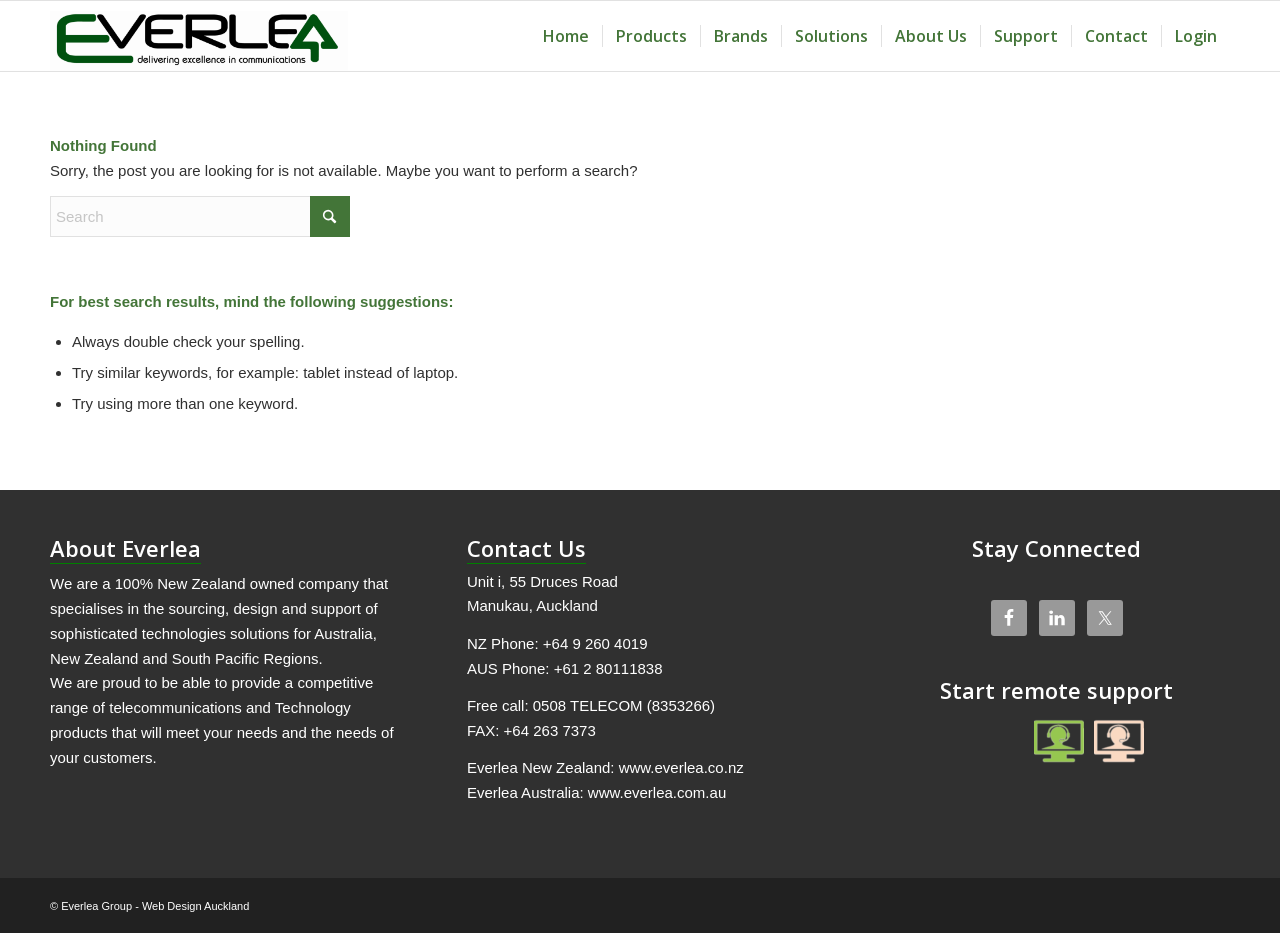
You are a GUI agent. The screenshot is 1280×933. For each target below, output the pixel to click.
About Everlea (125, 548)
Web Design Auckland (195, 906)
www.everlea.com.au (657, 792)
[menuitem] (566, 36)
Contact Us (526, 548)
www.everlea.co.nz (681, 767)
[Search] (200, 216)
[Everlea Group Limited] (199, 36)
